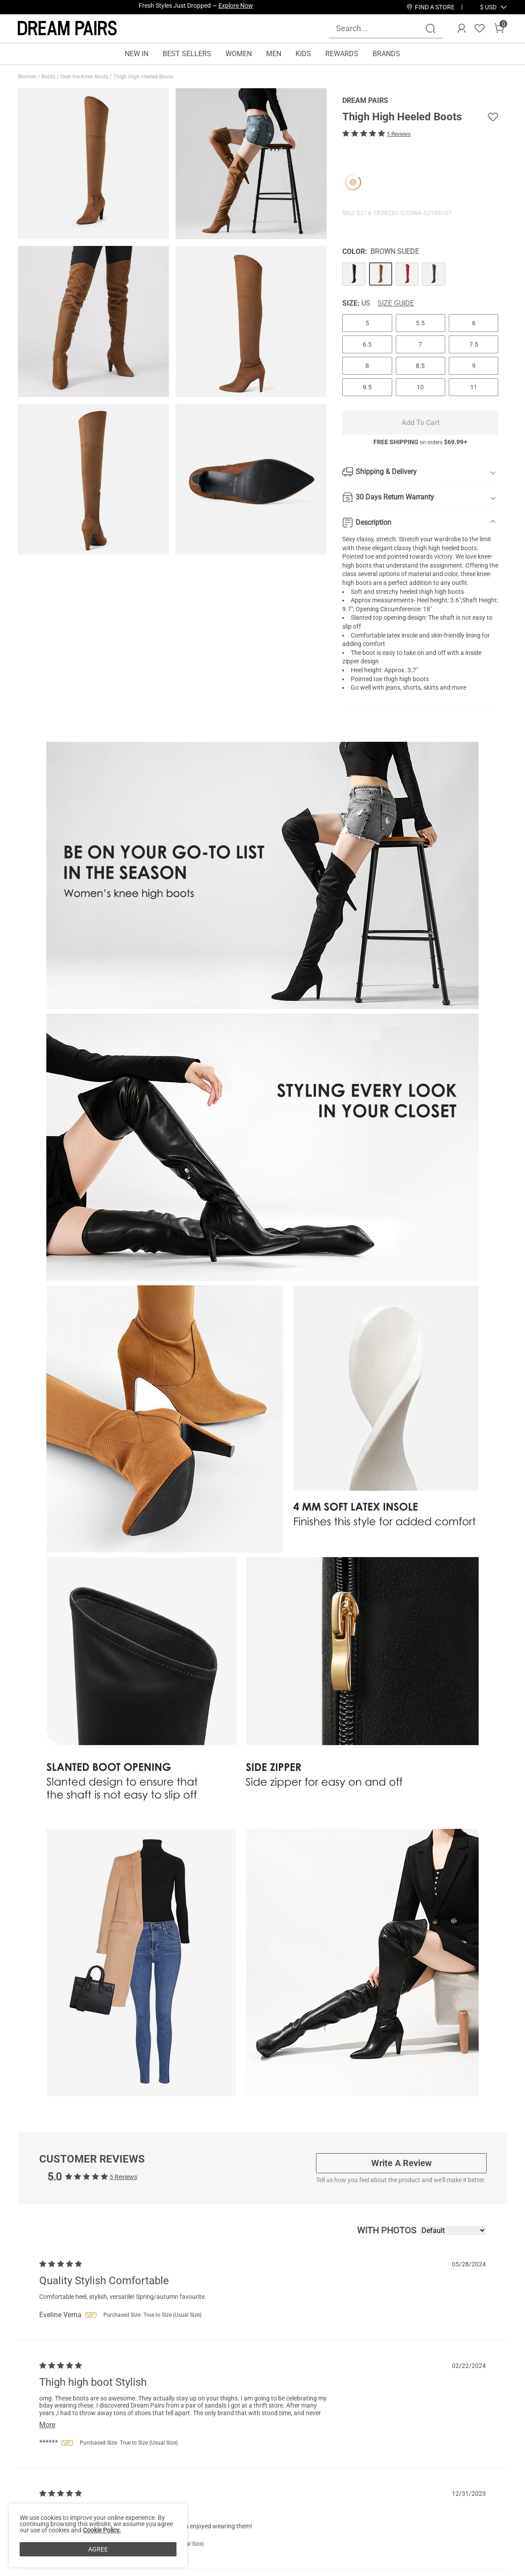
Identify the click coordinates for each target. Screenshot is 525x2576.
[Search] (430, 28)
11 (473, 387)
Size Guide (395, 303)
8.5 (420, 365)
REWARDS (341, 53)
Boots (49, 77)
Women (28, 77)
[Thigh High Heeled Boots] (353, 274)
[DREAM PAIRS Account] (461, 28)
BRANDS (386, 53)
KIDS (303, 53)
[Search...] (380, 28)
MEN (273, 53)
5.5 (420, 323)
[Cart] (499, 28)
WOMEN (239, 53)
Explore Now (235, 7)
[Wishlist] (479, 28)
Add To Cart (420, 422)
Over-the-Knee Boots (85, 77)
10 (420, 387)
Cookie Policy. (102, 2530)
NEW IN (136, 53)
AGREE (98, 2549)
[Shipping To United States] (482, 7)
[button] (488, 7)
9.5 (367, 387)
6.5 (367, 344)
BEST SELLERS (187, 53)
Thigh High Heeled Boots (143, 77)
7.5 (473, 344)
